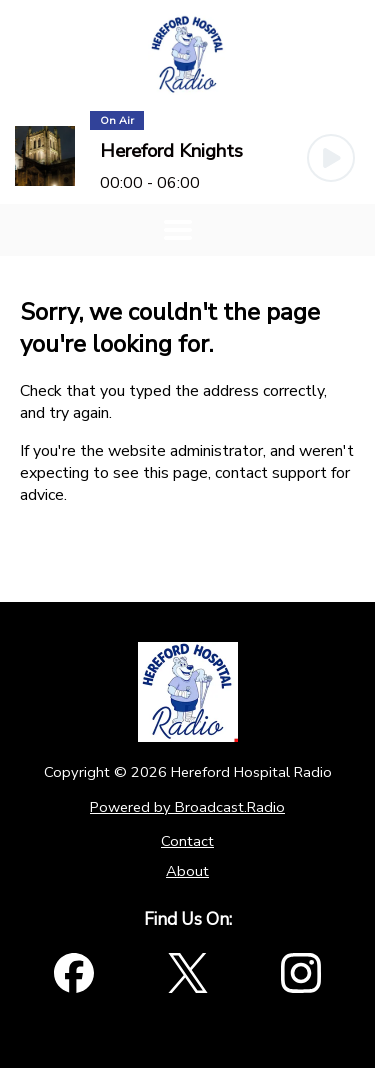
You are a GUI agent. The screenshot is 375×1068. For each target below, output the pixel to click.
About (187, 871)
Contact (187, 841)
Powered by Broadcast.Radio (187, 807)
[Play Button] (331, 158)
